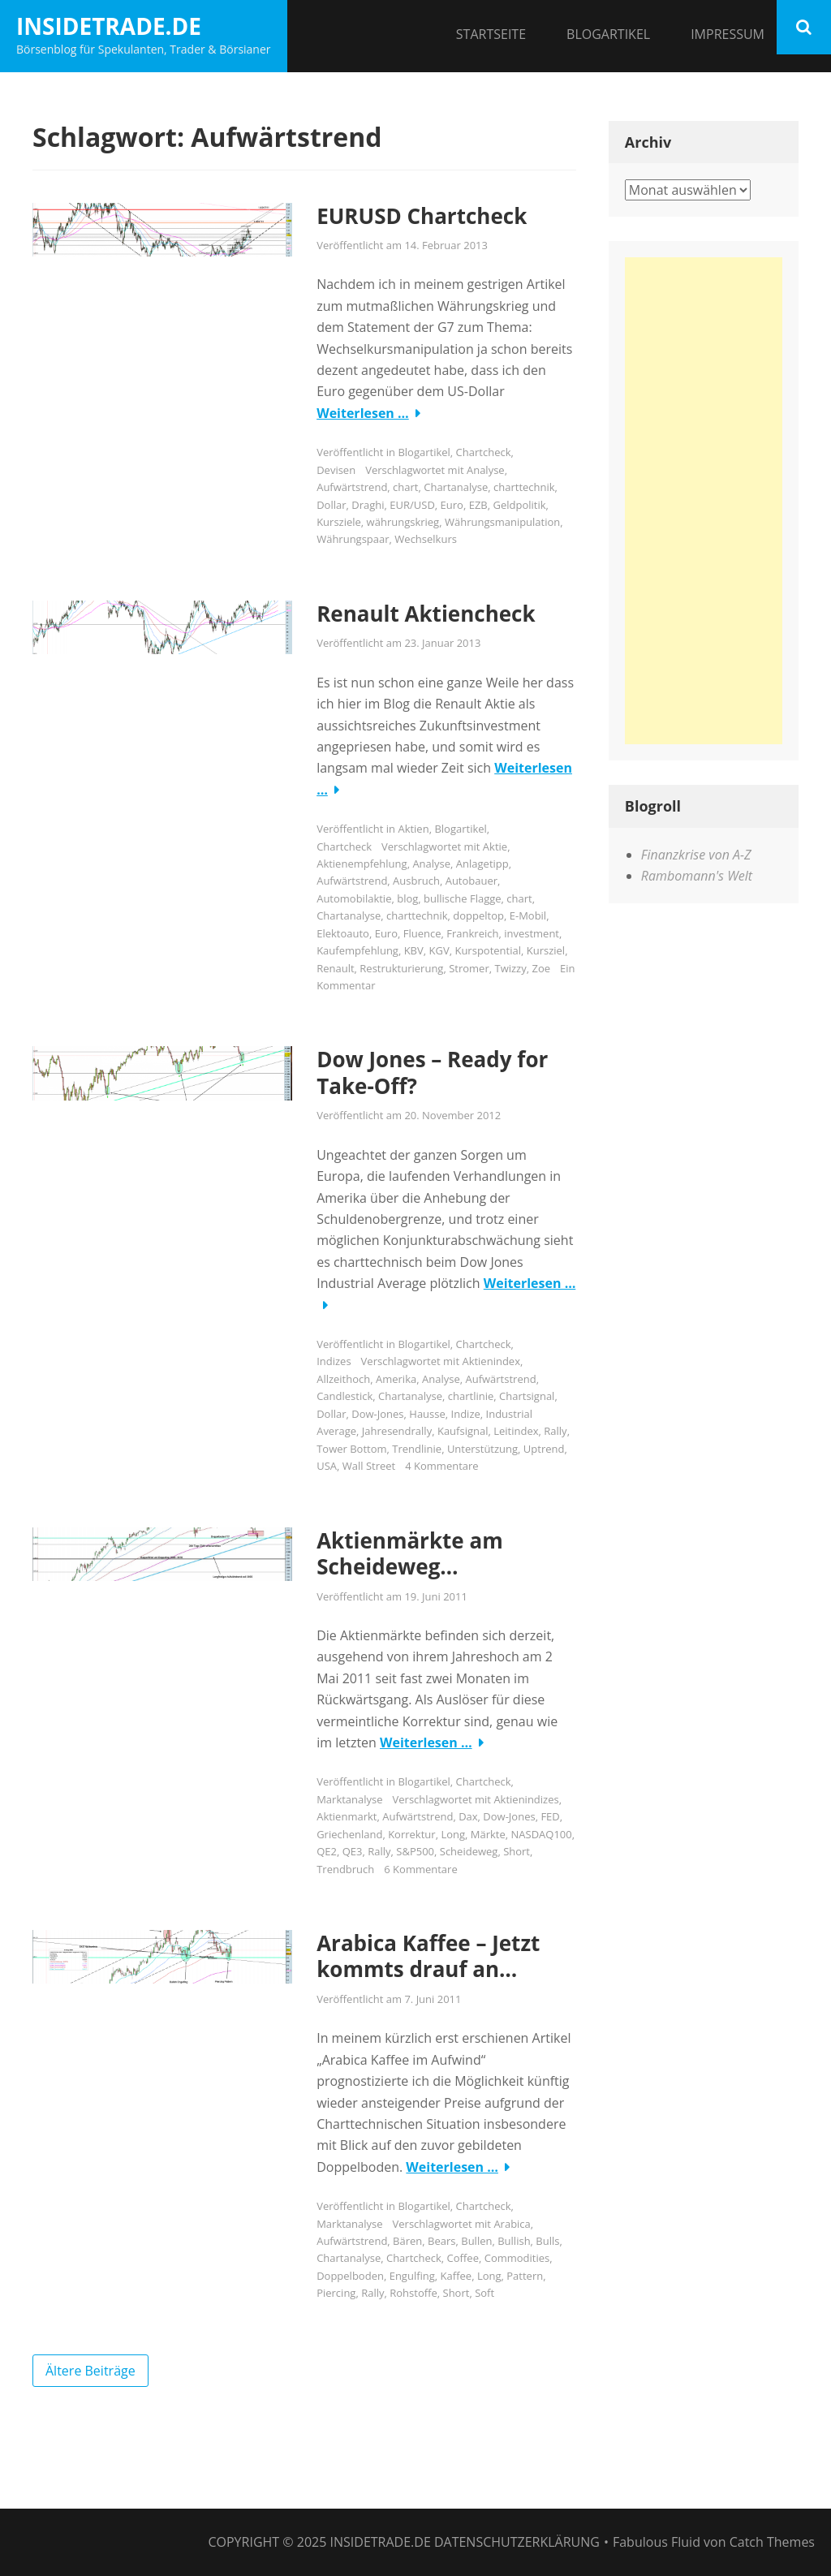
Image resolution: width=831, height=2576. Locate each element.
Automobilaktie (353, 898)
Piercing (335, 2292)
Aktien (413, 828)
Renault (335, 968)
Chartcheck (483, 452)
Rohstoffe (413, 2292)
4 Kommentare (441, 1465)
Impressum (727, 34)
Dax (468, 1816)
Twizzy (510, 968)
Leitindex (515, 1431)
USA (326, 1465)
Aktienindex (491, 1361)
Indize (465, 1413)
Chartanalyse (456, 487)
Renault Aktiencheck (425, 613)
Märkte (488, 1834)
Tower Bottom (351, 1448)
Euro (452, 505)
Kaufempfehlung (357, 950)
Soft (484, 2292)
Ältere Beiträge (90, 2371)
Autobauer (471, 880)
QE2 (326, 1851)
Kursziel (546, 950)
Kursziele (338, 522)
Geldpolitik (519, 505)
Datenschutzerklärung (517, 2542)
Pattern (524, 2275)
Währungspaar (352, 539)
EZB (478, 505)
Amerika (396, 1379)
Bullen (476, 2241)
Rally (555, 1431)
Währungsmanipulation (502, 522)
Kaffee (456, 2275)
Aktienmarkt (346, 1816)
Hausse (427, 1413)
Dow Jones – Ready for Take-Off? (432, 1073)
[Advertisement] (703, 500)
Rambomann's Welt (696, 876)
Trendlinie (416, 1448)
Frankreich (472, 933)
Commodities (517, 2258)
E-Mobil (528, 915)
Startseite (491, 34)
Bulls (547, 2241)
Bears (441, 2241)
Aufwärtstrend (351, 487)
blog (407, 898)
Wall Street (368, 1465)
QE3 (352, 1851)
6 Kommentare (420, 1869)
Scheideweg (469, 1851)
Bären (407, 2241)
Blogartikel (608, 34)
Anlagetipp (482, 863)
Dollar (331, 505)
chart (405, 487)
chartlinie (471, 1396)
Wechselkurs (425, 539)
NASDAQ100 (541, 1834)
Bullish (513, 2241)
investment (531, 933)
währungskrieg (403, 522)
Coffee (463, 2258)
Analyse (486, 470)
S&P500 (415, 1851)
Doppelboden (350, 2275)
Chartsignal (526, 1396)
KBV (414, 950)
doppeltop (478, 915)
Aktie (495, 846)
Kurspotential (487, 950)
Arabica (511, 2223)
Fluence (422, 933)
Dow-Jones (377, 1413)
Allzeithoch (343, 1379)
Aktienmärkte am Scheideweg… (409, 1554)
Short (516, 1851)
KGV (439, 950)
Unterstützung (482, 1448)
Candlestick (344, 1396)
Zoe (541, 968)
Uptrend (544, 1448)
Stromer (469, 968)
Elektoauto (342, 933)
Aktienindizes (525, 1799)
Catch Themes (772, 2542)
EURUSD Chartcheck (421, 215)
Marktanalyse (349, 1799)
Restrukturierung (401, 968)
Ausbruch (416, 880)
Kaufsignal (463, 1431)
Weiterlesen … (362, 413)
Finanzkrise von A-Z (696, 855)
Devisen (335, 470)
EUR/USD (412, 505)
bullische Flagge (462, 898)
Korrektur (411, 1834)
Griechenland (349, 1834)
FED (549, 1816)
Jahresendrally (397, 1431)
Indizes (333, 1361)
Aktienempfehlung (361, 863)
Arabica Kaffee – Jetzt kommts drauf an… (428, 1956)
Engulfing (412, 2275)
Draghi (367, 505)
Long (453, 1834)
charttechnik (524, 487)
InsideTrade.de (108, 26)
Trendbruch (345, 1869)
